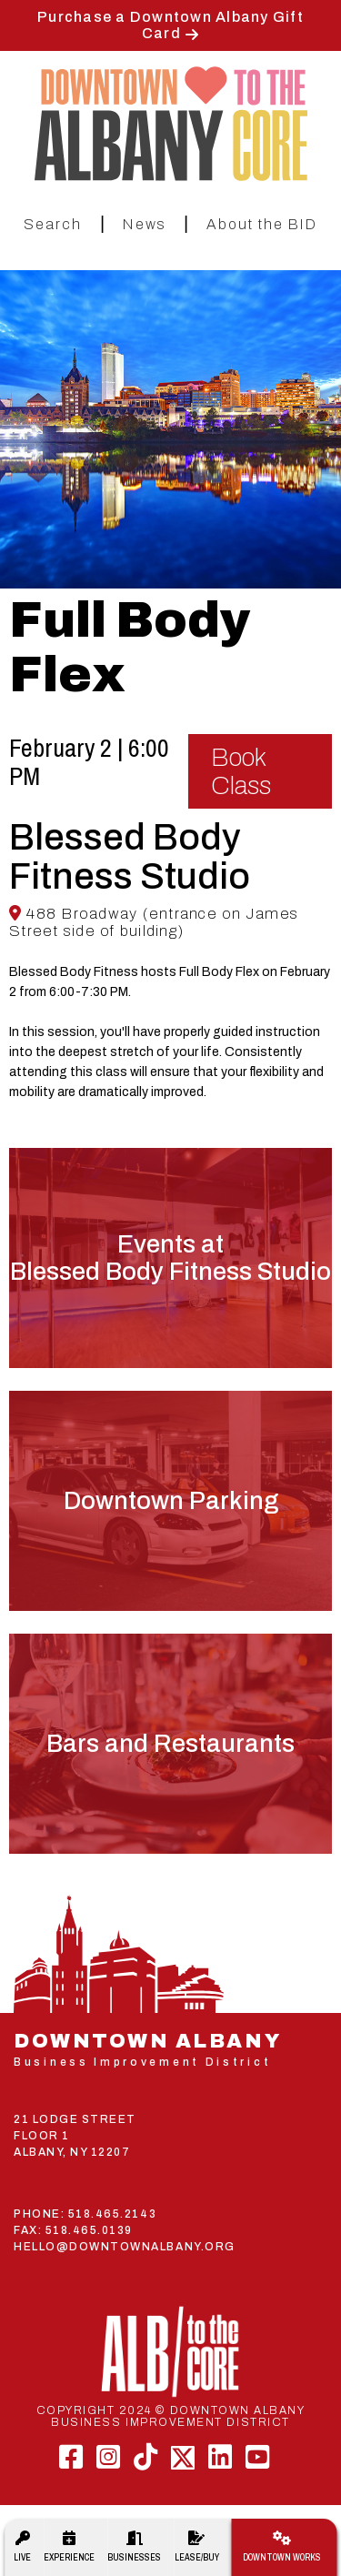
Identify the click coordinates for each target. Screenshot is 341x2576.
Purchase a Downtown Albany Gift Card (170, 25)
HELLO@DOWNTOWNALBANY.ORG (125, 2246)
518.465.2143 (112, 2214)
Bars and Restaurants (170, 1743)
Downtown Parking (171, 1500)
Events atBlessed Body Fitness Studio (170, 1258)
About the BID (261, 224)
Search (53, 224)
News (144, 224)
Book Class (241, 771)
